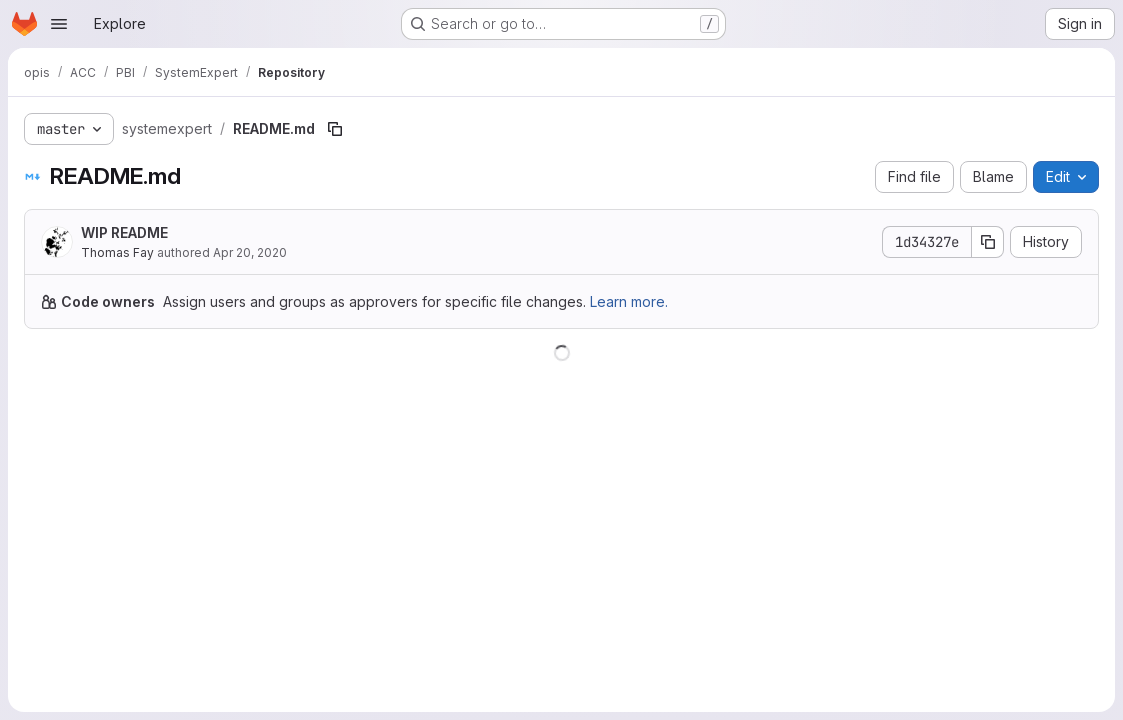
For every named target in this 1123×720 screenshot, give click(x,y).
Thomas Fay (117, 252)
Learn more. (629, 301)
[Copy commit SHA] (988, 242)
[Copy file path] (335, 129)
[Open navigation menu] (59, 24)
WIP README (124, 232)
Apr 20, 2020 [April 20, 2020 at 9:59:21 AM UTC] (250, 252)
